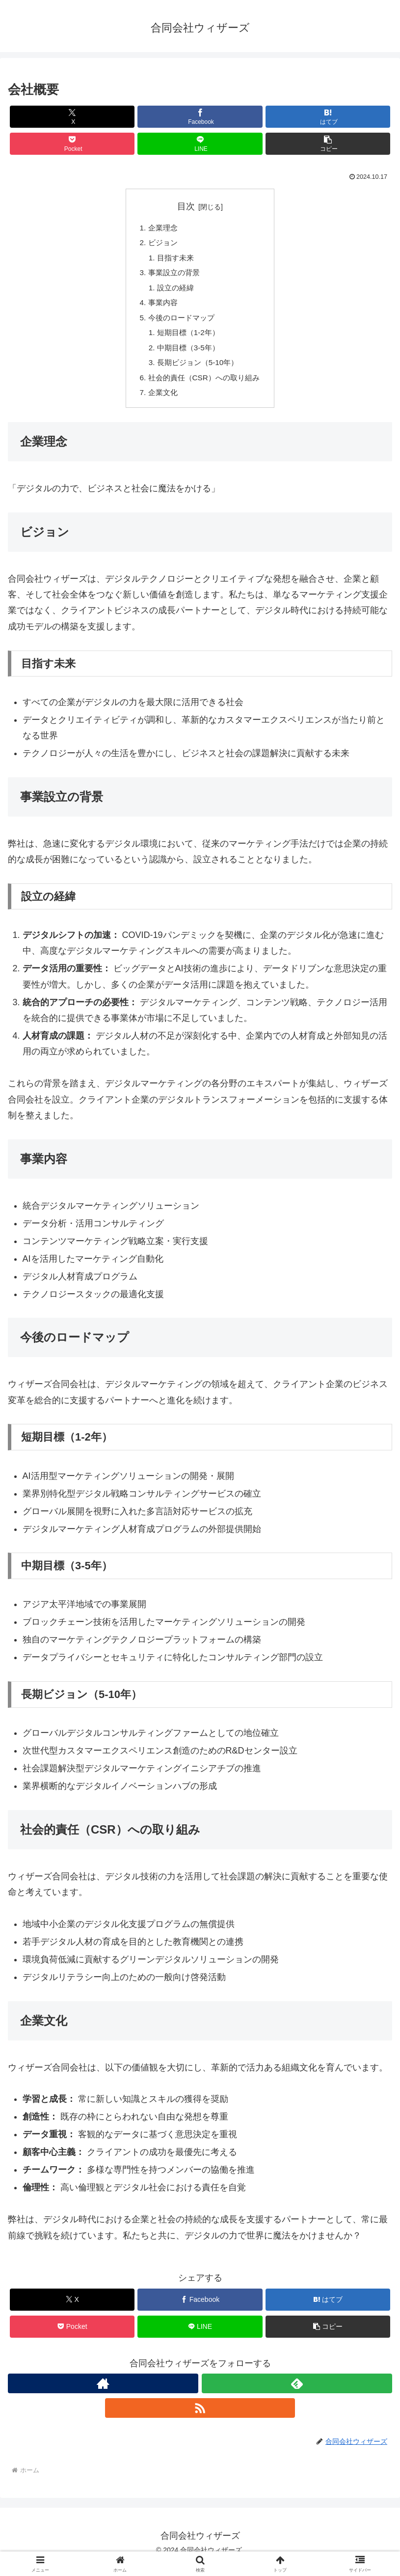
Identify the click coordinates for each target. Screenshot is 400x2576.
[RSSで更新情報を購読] (200, 2420)
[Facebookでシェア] (199, 117)
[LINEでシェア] (199, 144)
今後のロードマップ (180, 323)
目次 (186, 206)
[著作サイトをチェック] (103, 2395)
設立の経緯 (173, 291)
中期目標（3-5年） (187, 355)
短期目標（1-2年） (187, 339)
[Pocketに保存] (72, 144)
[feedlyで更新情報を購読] (297, 2395)
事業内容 (160, 308)
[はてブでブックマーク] (328, 117)
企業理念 (160, 228)
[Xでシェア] (72, 117)
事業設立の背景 (172, 276)
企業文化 (160, 403)
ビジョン (160, 244)
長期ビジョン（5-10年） (197, 371)
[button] (328, 144)
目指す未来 (173, 259)
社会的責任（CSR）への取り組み (204, 387)
